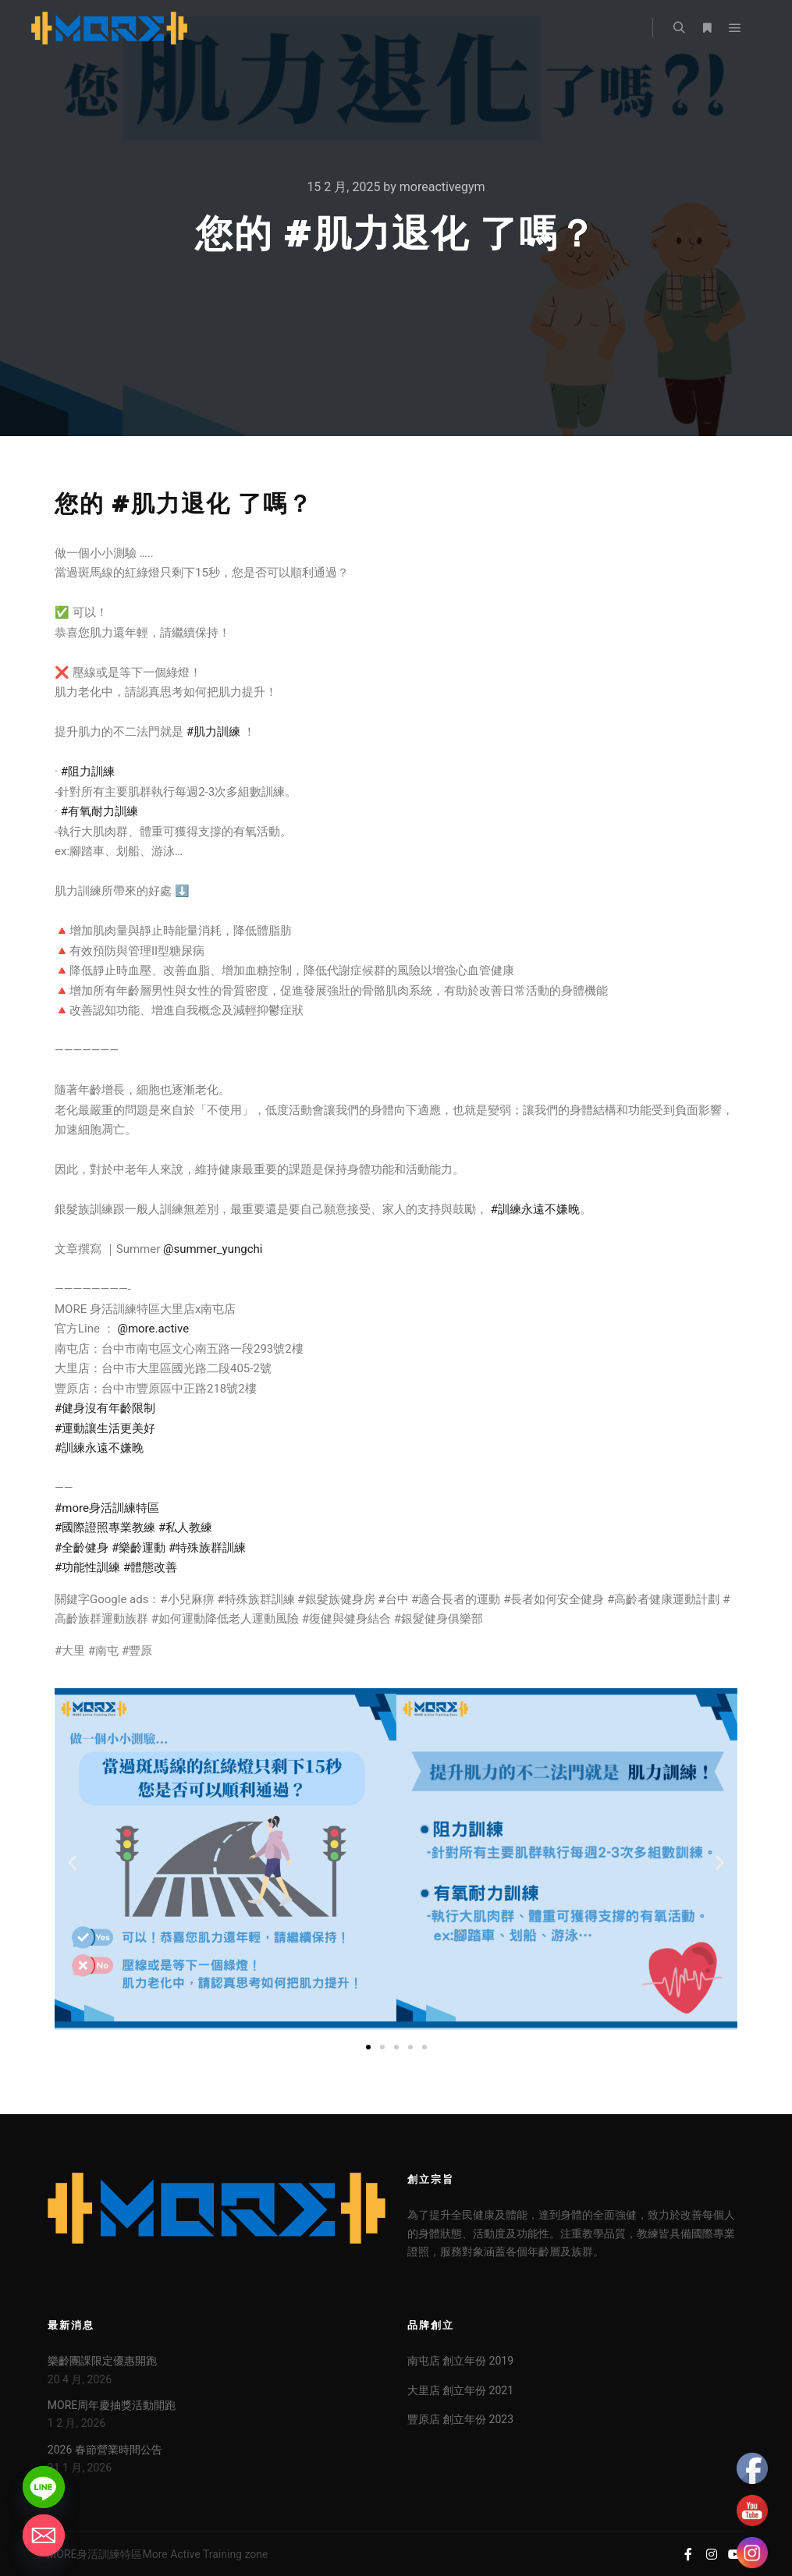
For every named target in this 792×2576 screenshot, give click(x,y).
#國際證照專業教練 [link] (105, 1527)
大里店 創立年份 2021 (460, 2390)
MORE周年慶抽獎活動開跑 (112, 2405)
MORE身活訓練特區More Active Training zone (157, 2554)
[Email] (44, 2535)
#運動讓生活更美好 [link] (105, 1428)
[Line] (44, 2487)
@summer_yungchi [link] (212, 1249)
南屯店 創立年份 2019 (460, 2360)
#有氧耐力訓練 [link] (99, 811)
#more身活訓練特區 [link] (107, 1508)
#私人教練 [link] (185, 1527)
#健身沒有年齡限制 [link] (105, 1408)
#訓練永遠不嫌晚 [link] (535, 1209)
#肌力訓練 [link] (213, 732)
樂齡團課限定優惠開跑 (102, 2360)
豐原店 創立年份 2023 (460, 2419)
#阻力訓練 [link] (88, 772)
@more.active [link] (153, 1329)
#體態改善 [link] (150, 1567)
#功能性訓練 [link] (87, 1567)
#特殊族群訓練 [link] (207, 1548)
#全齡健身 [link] (81, 1548)
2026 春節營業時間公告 (105, 2449)
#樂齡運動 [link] (138, 1548)
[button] (72, 1862)
